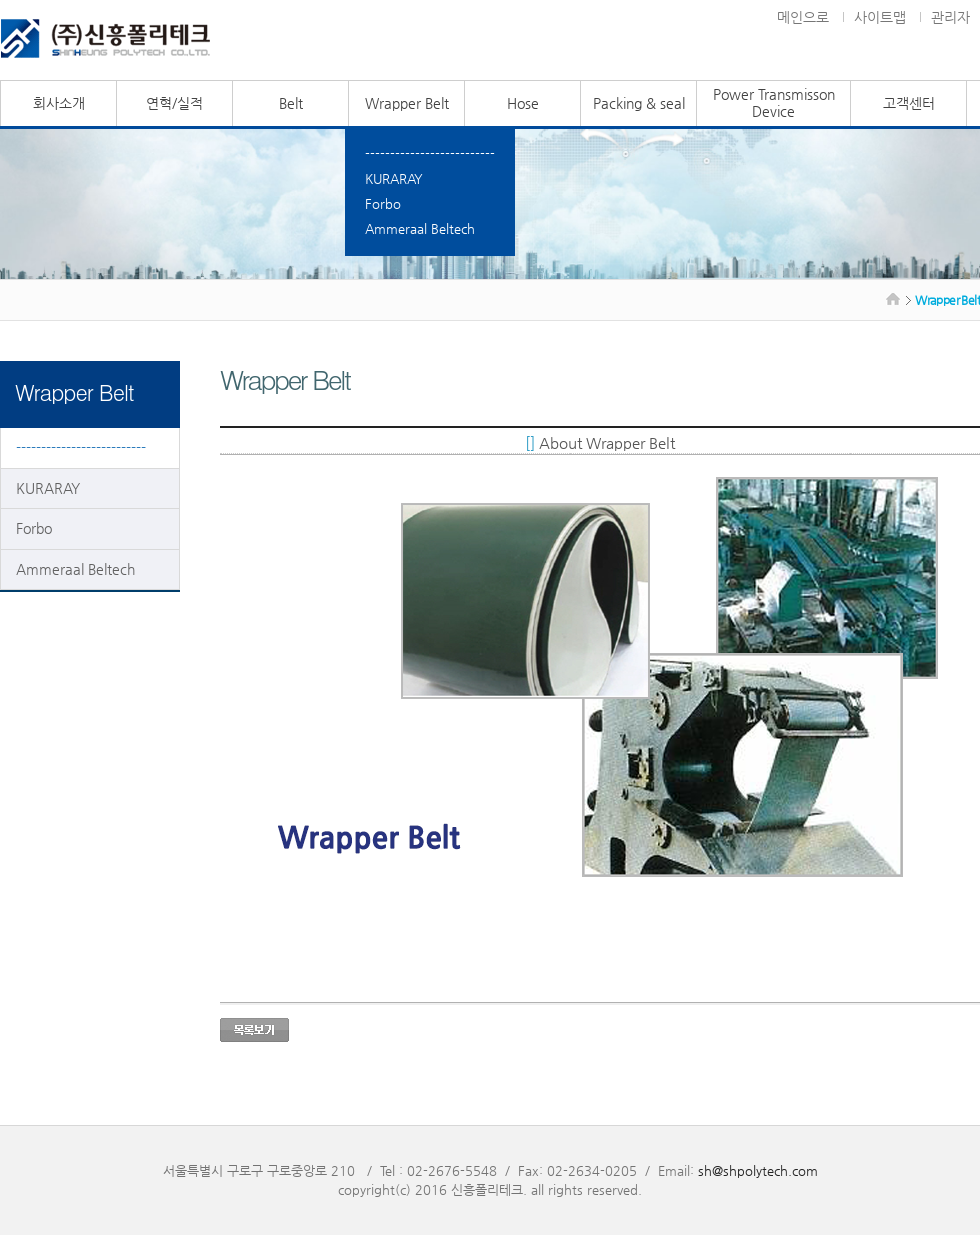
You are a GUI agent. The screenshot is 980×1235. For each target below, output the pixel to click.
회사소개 (59, 103)
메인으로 (803, 17)
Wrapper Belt (407, 103)
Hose (523, 103)
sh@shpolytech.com (758, 1170)
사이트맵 (880, 17)
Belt (291, 103)
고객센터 (909, 103)
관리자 (950, 17)
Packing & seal (639, 103)
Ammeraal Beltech (420, 228)
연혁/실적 (174, 103)
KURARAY (394, 178)
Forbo (383, 203)
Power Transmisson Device (774, 102)
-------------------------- (430, 153)
